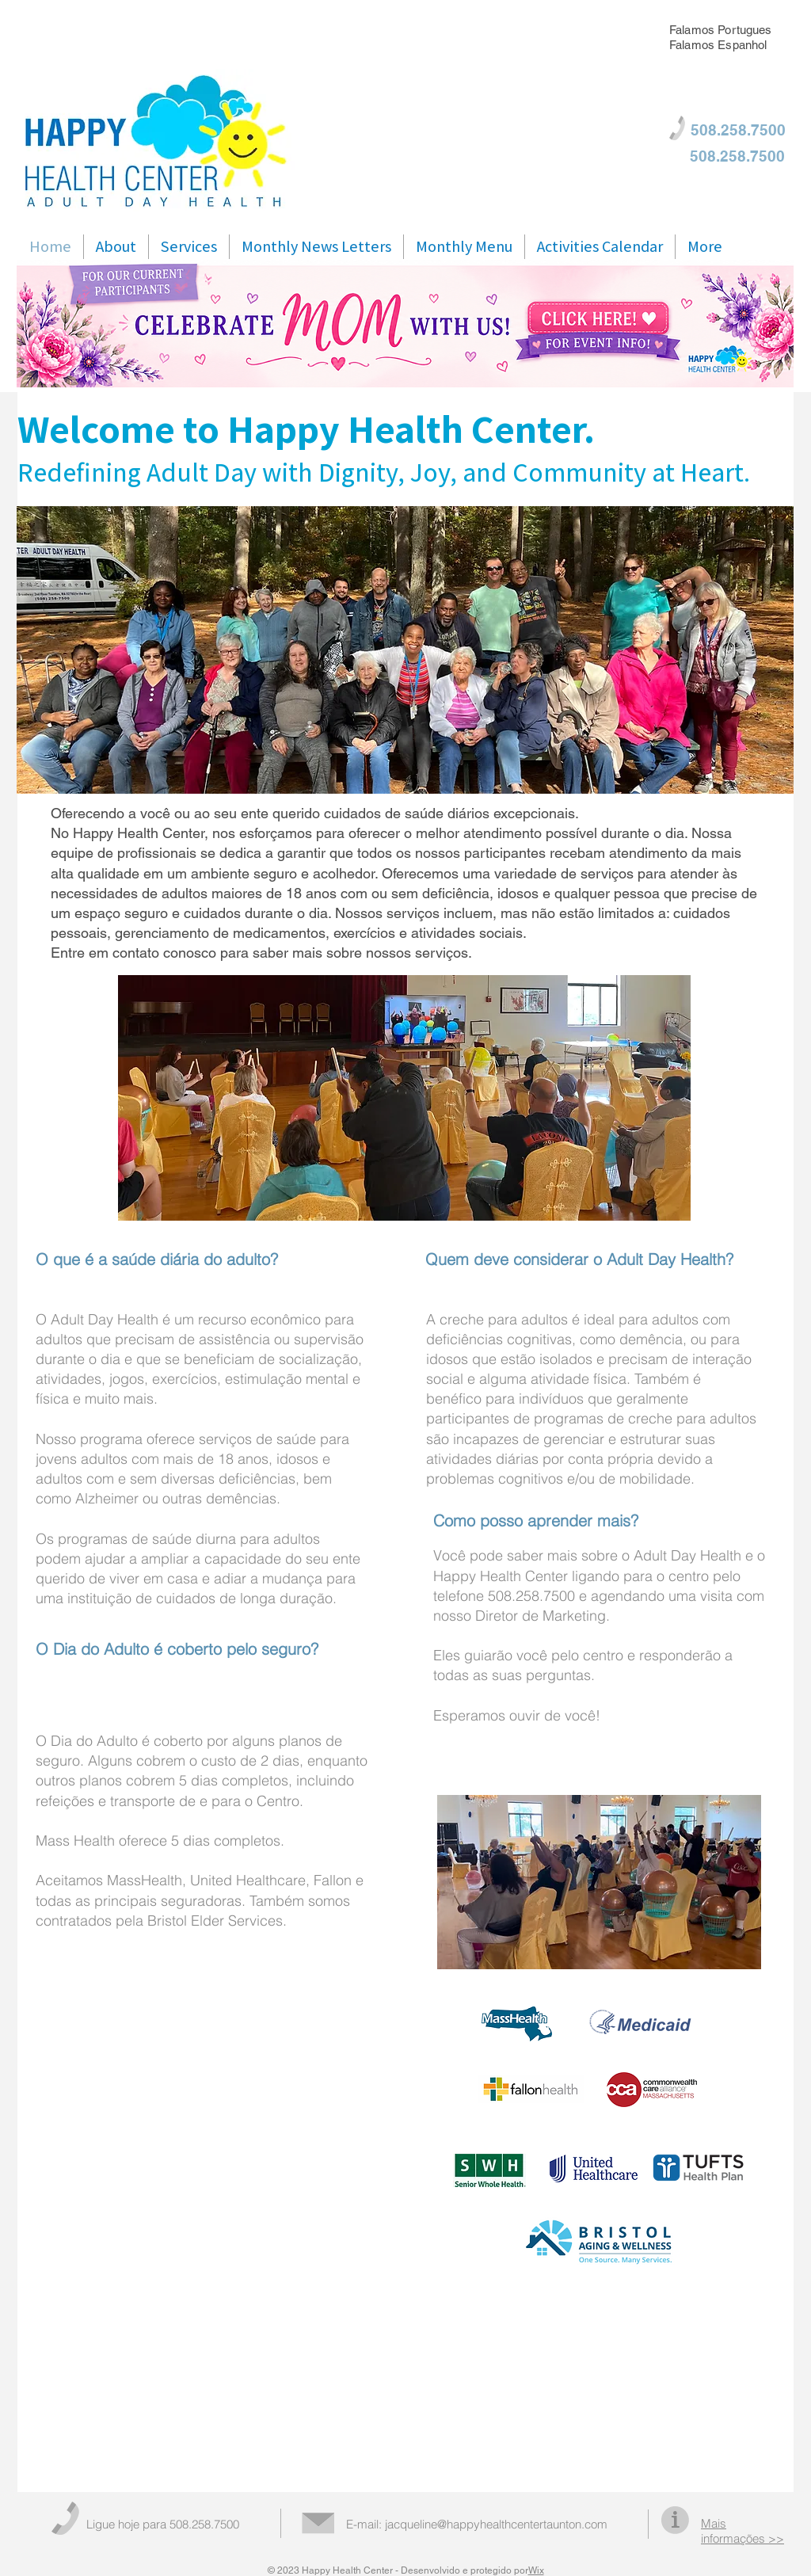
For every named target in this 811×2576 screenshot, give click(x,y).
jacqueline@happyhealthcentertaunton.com (496, 2524)
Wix (536, 2570)
